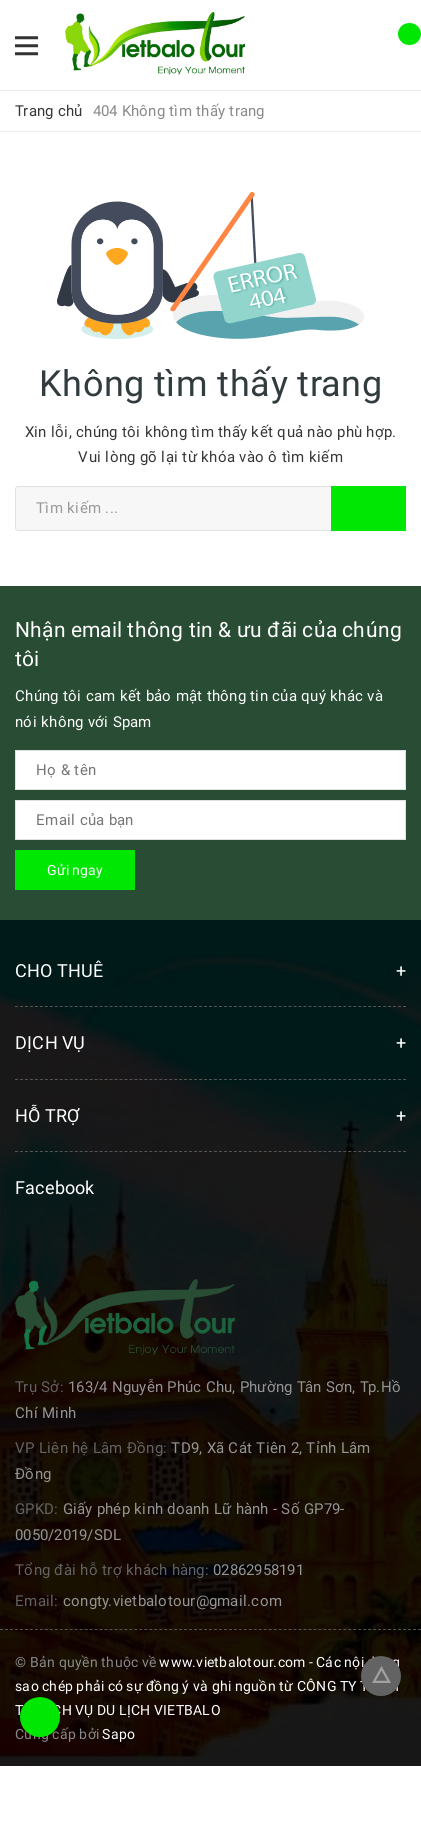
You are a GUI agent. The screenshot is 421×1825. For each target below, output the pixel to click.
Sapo (118, 1734)
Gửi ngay (75, 870)
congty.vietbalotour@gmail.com (172, 1601)
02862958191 (258, 1570)
